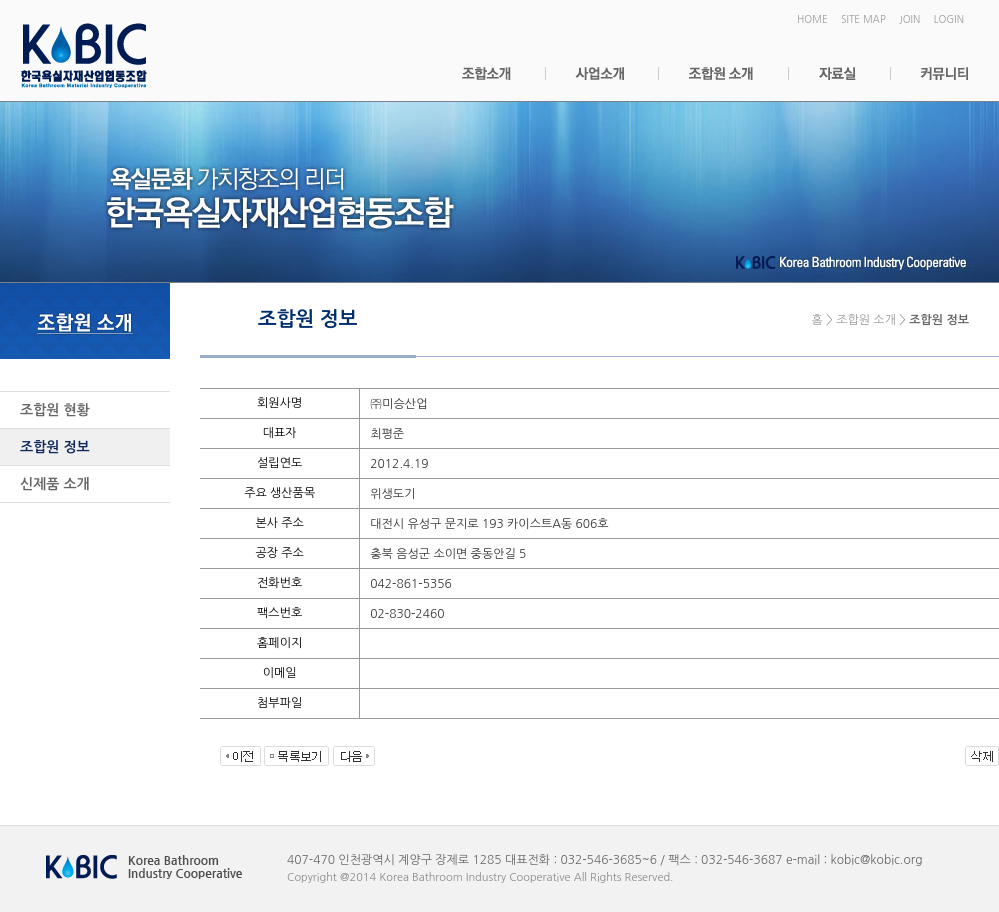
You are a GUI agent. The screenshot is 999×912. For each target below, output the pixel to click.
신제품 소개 (55, 484)
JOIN (909, 19)
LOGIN (949, 19)
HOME (812, 19)
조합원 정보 (55, 447)
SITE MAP (863, 19)
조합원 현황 (55, 410)
